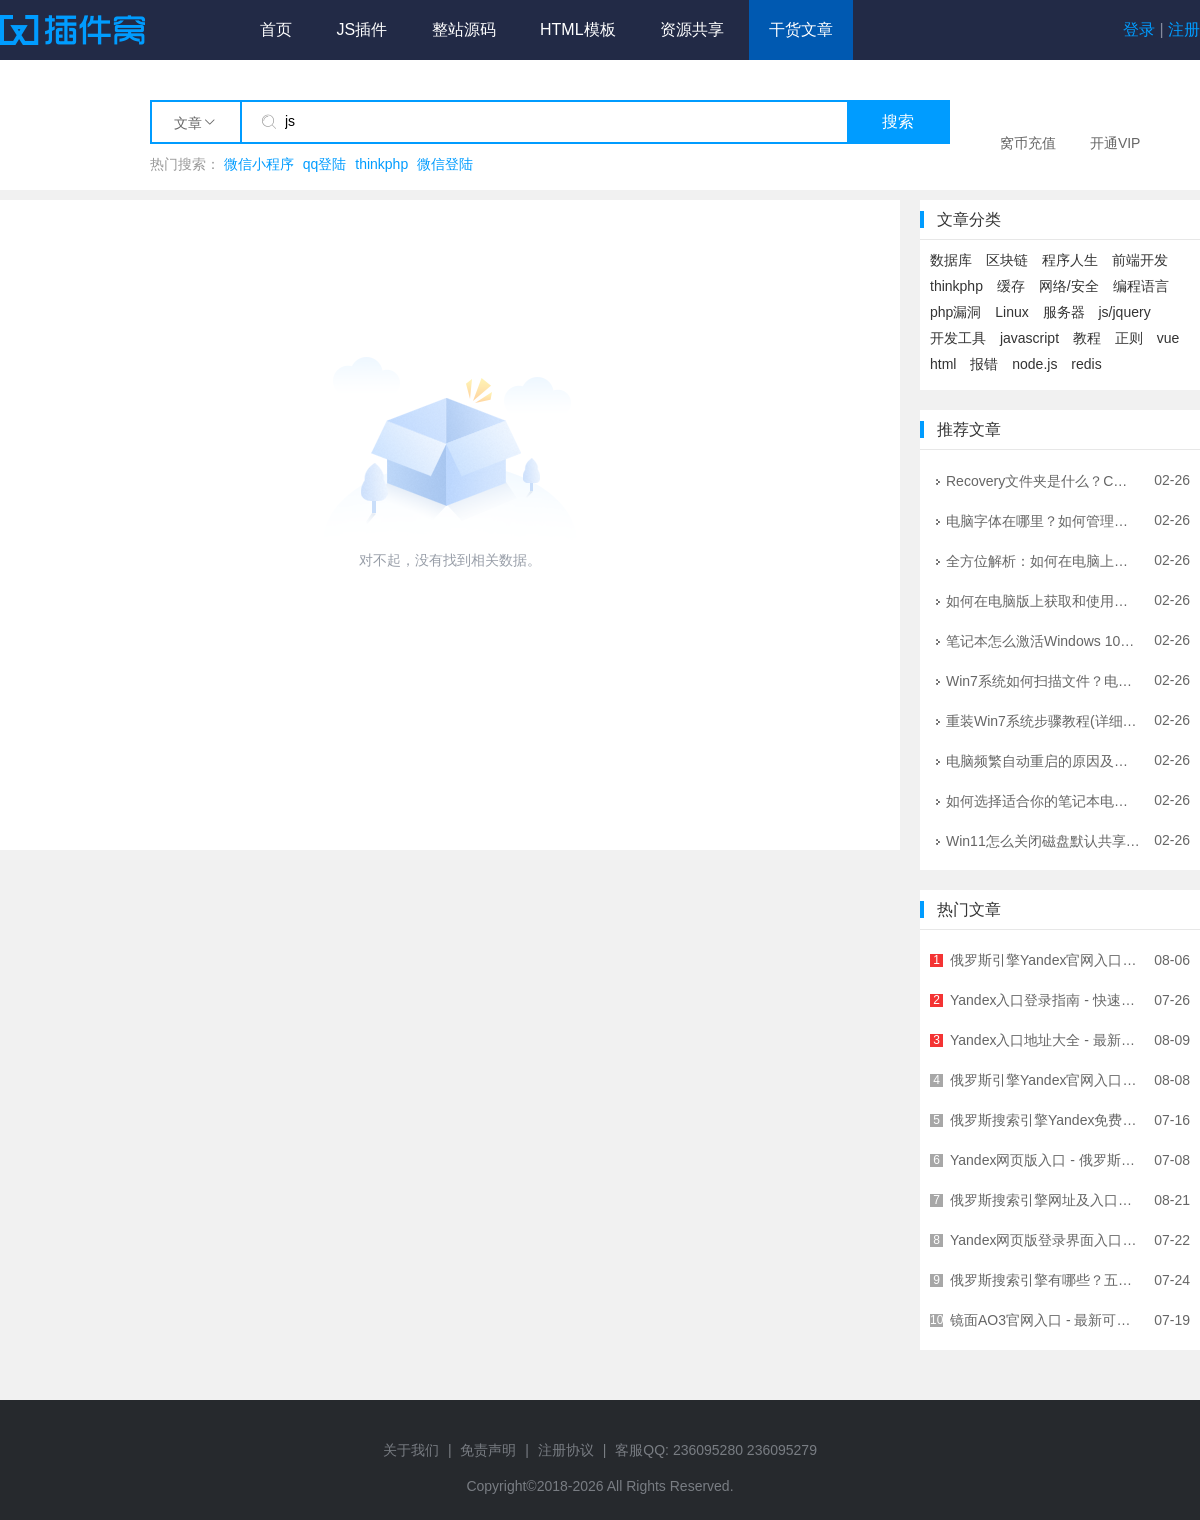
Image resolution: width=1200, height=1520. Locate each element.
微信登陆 (445, 164)
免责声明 (488, 1450)
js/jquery (1125, 312)
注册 (1184, 29)
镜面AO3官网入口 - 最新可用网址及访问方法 (1045, 1320)
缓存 (1011, 286)
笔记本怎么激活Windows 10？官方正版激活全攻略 (1043, 640)
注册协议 (566, 1450)
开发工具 (958, 338)
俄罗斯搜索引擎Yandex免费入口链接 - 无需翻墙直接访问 (1045, 1120)
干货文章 (801, 29)
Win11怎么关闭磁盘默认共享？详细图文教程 (1043, 840)
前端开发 (1140, 260)
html (943, 364)
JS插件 (361, 29)
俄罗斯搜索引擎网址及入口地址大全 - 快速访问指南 (1045, 1200)
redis (1086, 364)
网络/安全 (1069, 286)
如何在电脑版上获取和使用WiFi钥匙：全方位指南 (1043, 600)
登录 (1139, 29)
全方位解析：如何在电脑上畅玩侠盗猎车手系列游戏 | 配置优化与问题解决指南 (1043, 560)
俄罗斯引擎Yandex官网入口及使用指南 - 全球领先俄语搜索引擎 (1045, 960)
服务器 (1064, 312)
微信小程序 (259, 164)
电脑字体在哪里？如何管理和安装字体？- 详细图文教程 (1043, 520)
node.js (1034, 364)
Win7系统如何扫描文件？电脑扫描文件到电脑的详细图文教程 (1043, 680)
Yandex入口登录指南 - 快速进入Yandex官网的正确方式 (1045, 1000)
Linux (1011, 312)
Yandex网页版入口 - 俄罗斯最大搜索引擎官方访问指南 (1045, 1160)
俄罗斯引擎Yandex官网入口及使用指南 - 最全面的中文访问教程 (1045, 1080)
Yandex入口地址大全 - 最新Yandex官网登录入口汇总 (1045, 1040)
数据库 (951, 260)
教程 (1087, 338)
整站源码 (464, 29)
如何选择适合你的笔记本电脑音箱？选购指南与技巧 (1043, 800)
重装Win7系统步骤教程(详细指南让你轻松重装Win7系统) (1043, 720)
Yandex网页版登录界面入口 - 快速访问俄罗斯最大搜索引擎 (1045, 1240)
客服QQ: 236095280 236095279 (716, 1450)
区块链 (1007, 260)
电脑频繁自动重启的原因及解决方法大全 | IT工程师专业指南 (1043, 760)
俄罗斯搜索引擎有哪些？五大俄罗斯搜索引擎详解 (1045, 1280)
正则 (1129, 338)
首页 (276, 29)
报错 (984, 364)
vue (1168, 338)
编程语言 (1141, 286)
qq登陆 (325, 164)
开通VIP (1115, 143)
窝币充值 (1028, 143)
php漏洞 (955, 312)
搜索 (898, 121)
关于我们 (411, 1450)
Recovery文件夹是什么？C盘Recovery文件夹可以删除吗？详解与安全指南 (1043, 480)
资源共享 (692, 29)
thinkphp (381, 164)
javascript (1029, 338)
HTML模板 (578, 29)
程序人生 (1070, 260)
